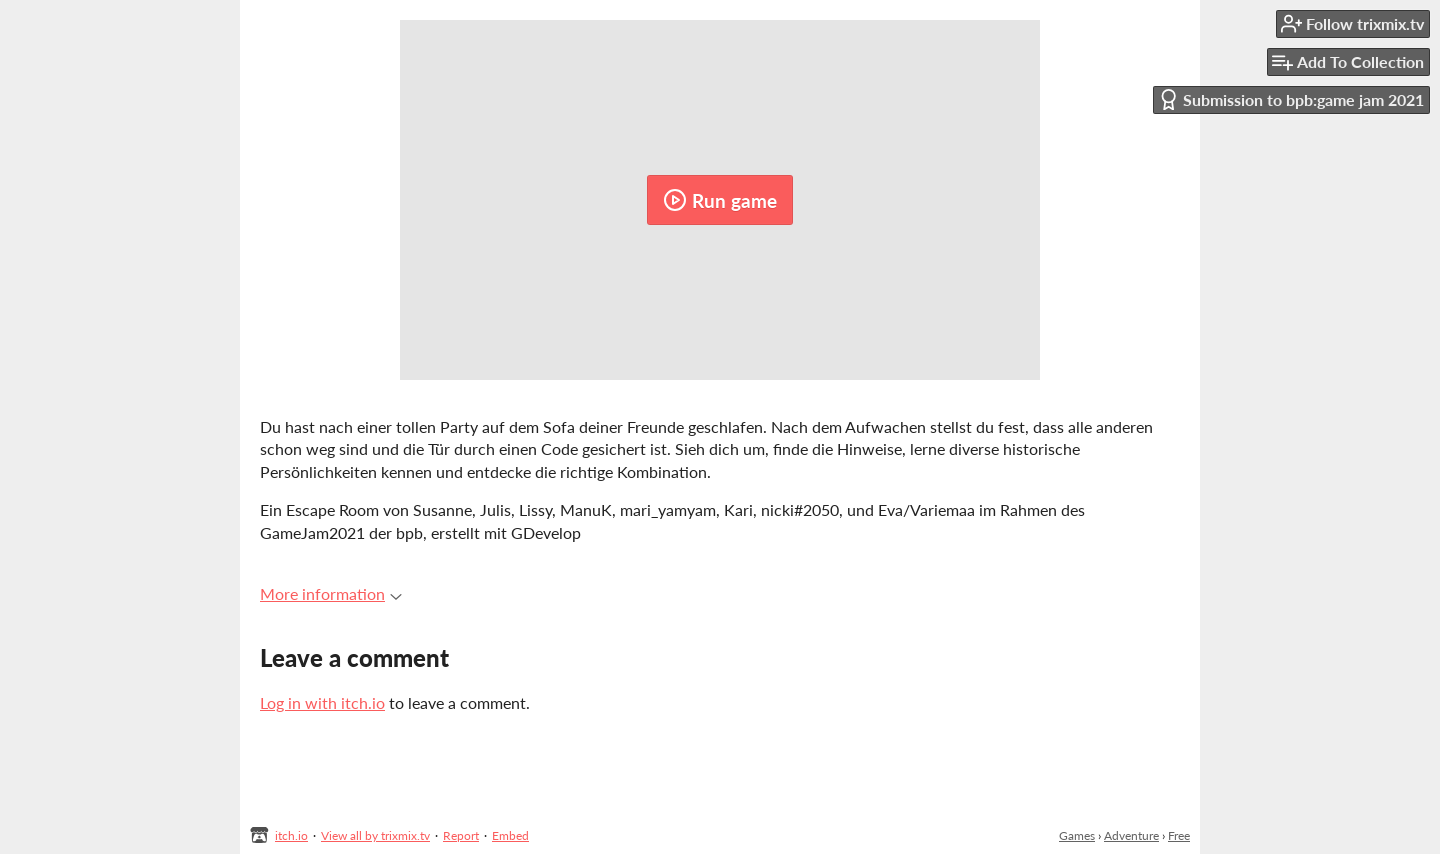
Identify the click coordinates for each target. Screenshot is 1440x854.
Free (1179, 835)
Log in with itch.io (322, 702)
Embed (510, 835)
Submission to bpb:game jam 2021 (1291, 99)
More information (331, 593)
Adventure (1131, 835)
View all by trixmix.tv (375, 835)
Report (461, 835)
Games (1077, 835)
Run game (720, 200)
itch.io (291, 835)
